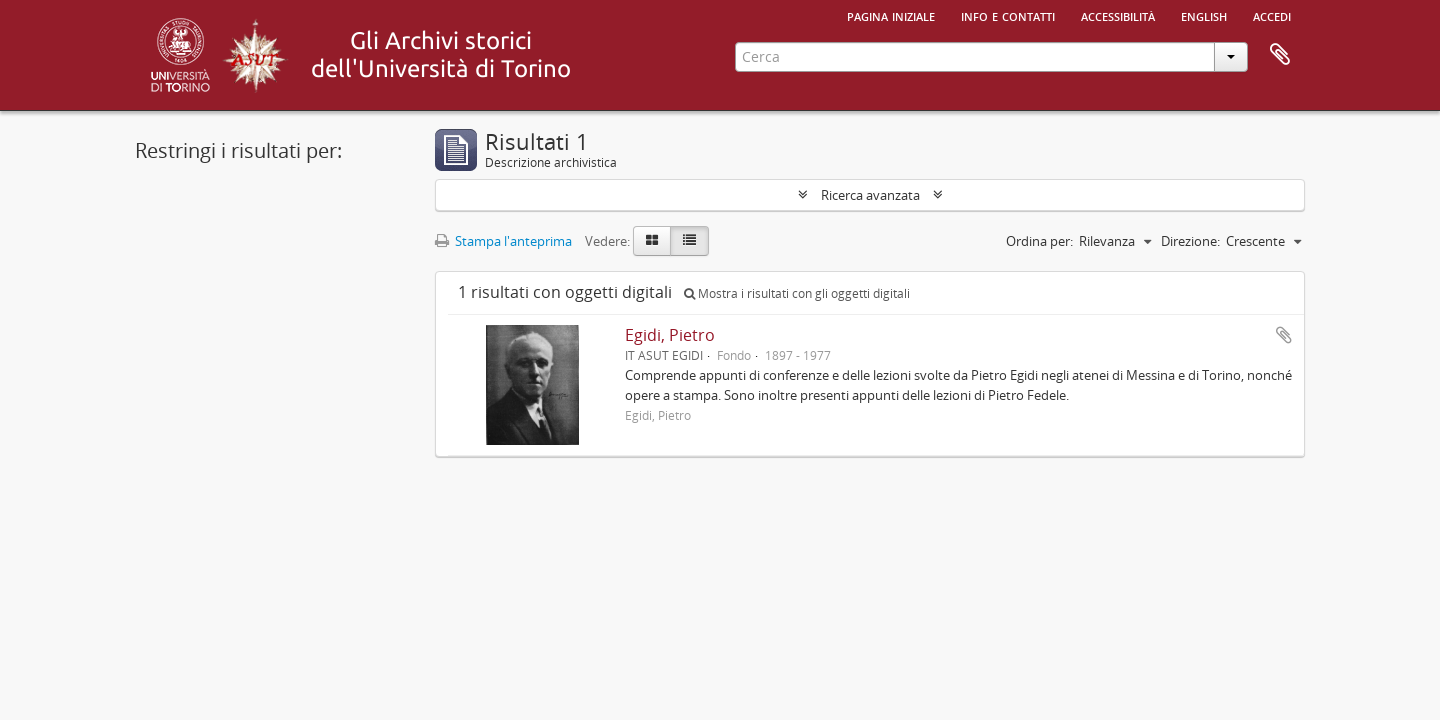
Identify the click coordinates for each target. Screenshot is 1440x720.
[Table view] (689, 241)
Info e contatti (1008, 15)
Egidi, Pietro (670, 335)
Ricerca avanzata (870, 195)
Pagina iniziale (891, 15)
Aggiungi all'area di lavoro (1284, 335)
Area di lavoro (1280, 55)
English (1204, 15)
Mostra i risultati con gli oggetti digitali (797, 293)
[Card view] (652, 241)
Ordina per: (1039, 241)
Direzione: (1190, 241)
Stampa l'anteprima (503, 241)
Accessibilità (1118, 15)
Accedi (1272, 15)
